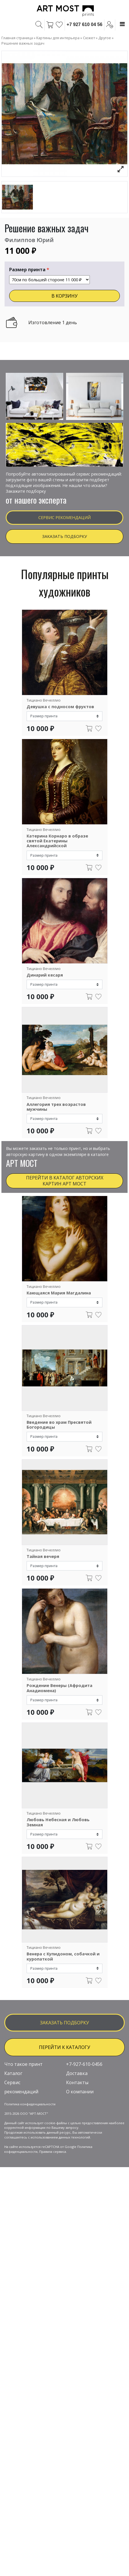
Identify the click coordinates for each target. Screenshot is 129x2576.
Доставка (77, 2134)
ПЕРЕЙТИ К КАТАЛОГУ (64, 2107)
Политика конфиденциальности (29, 2164)
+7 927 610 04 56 (84, 24)
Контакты (77, 2143)
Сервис (12, 2143)
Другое (104, 37)
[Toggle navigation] (122, 24)
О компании (80, 2152)
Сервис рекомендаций (64, 517)
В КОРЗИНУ (64, 296)
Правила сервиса (52, 2211)
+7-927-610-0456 (84, 2124)
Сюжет (89, 37)
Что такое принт (23, 2124)
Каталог (13, 2134)
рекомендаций (21, 2152)
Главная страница (17, 37)
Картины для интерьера (58, 37)
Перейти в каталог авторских (64, 1181)
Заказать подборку (64, 536)
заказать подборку (64, 2083)
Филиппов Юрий (29, 240)
